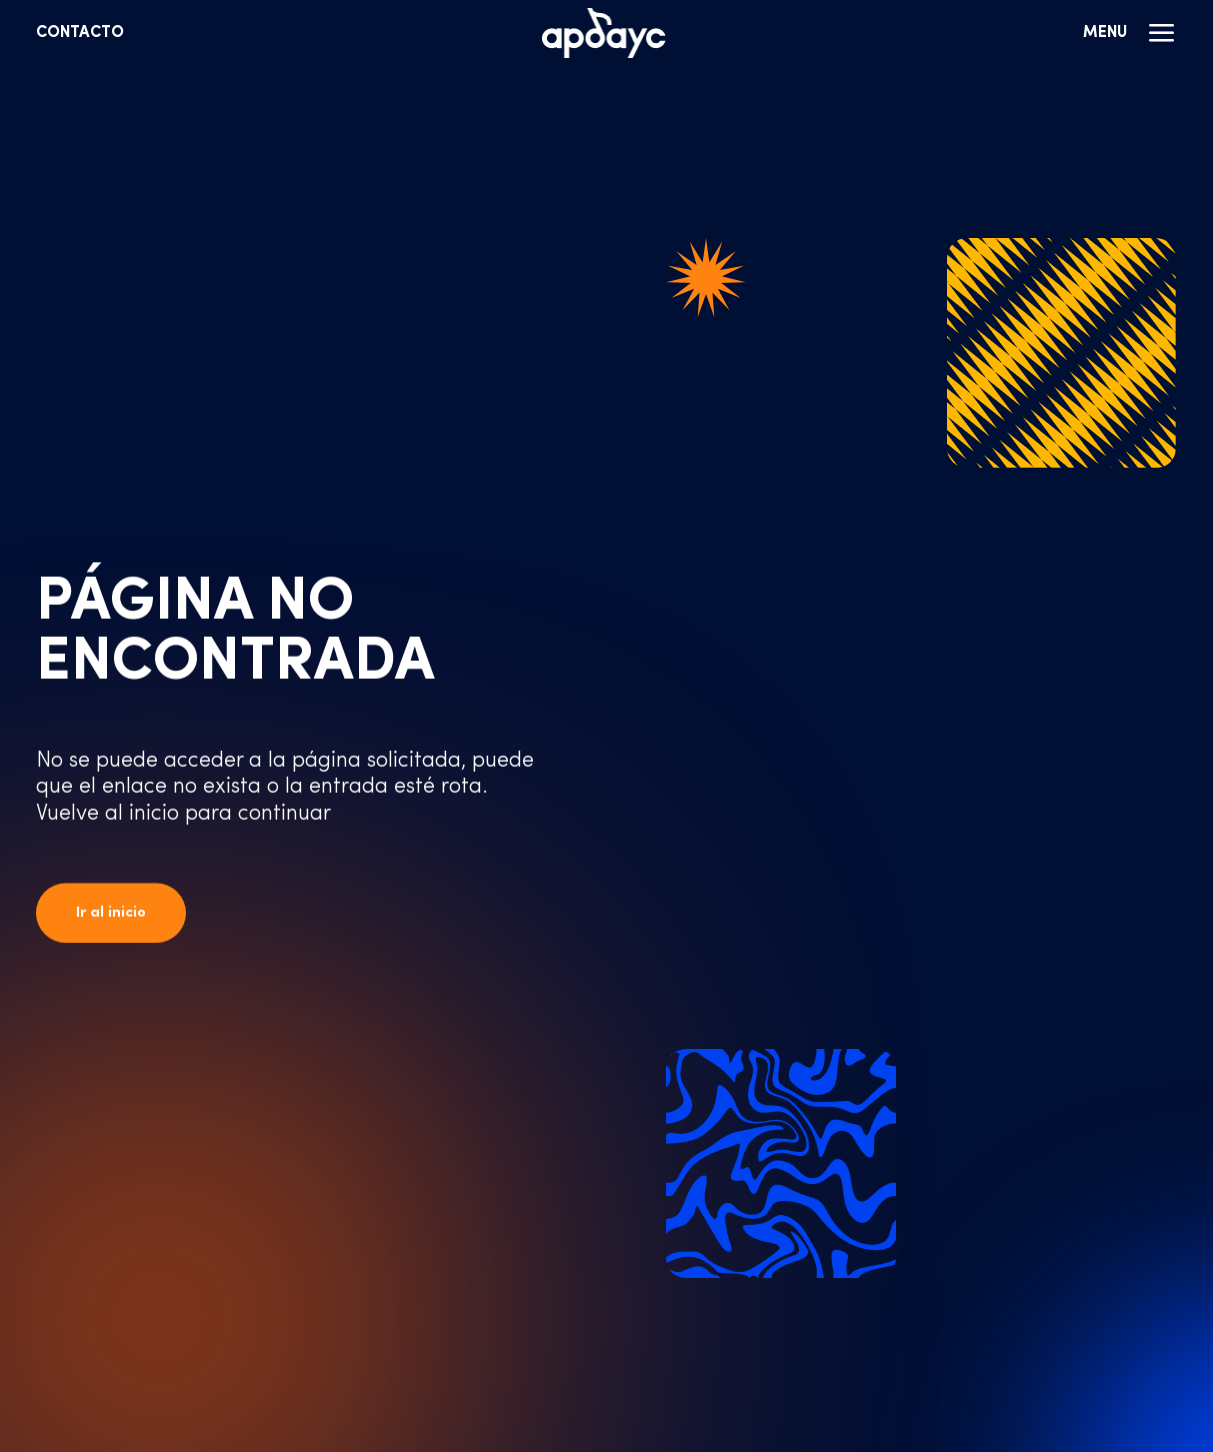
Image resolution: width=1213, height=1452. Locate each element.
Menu (1130, 33)
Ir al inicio (111, 913)
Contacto (80, 33)
